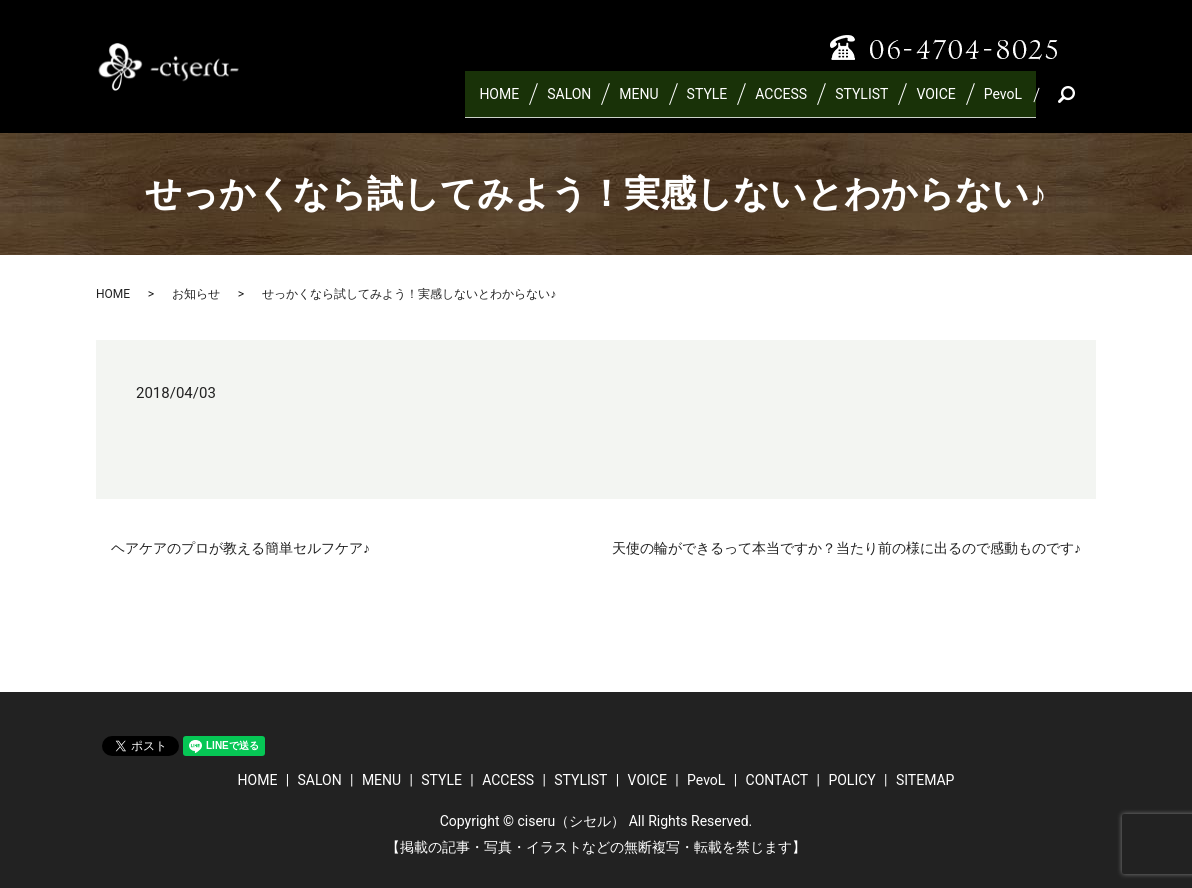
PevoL (1003, 102)
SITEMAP (925, 780)
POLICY (851, 780)
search (1089, 102)
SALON (569, 102)
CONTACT (777, 780)
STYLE (707, 102)
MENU (638, 102)
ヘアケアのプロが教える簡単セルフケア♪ (240, 548)
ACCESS (781, 102)
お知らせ (196, 294)
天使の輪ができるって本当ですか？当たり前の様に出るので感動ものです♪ (846, 548)
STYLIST (861, 102)
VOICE (935, 102)
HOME (499, 102)
